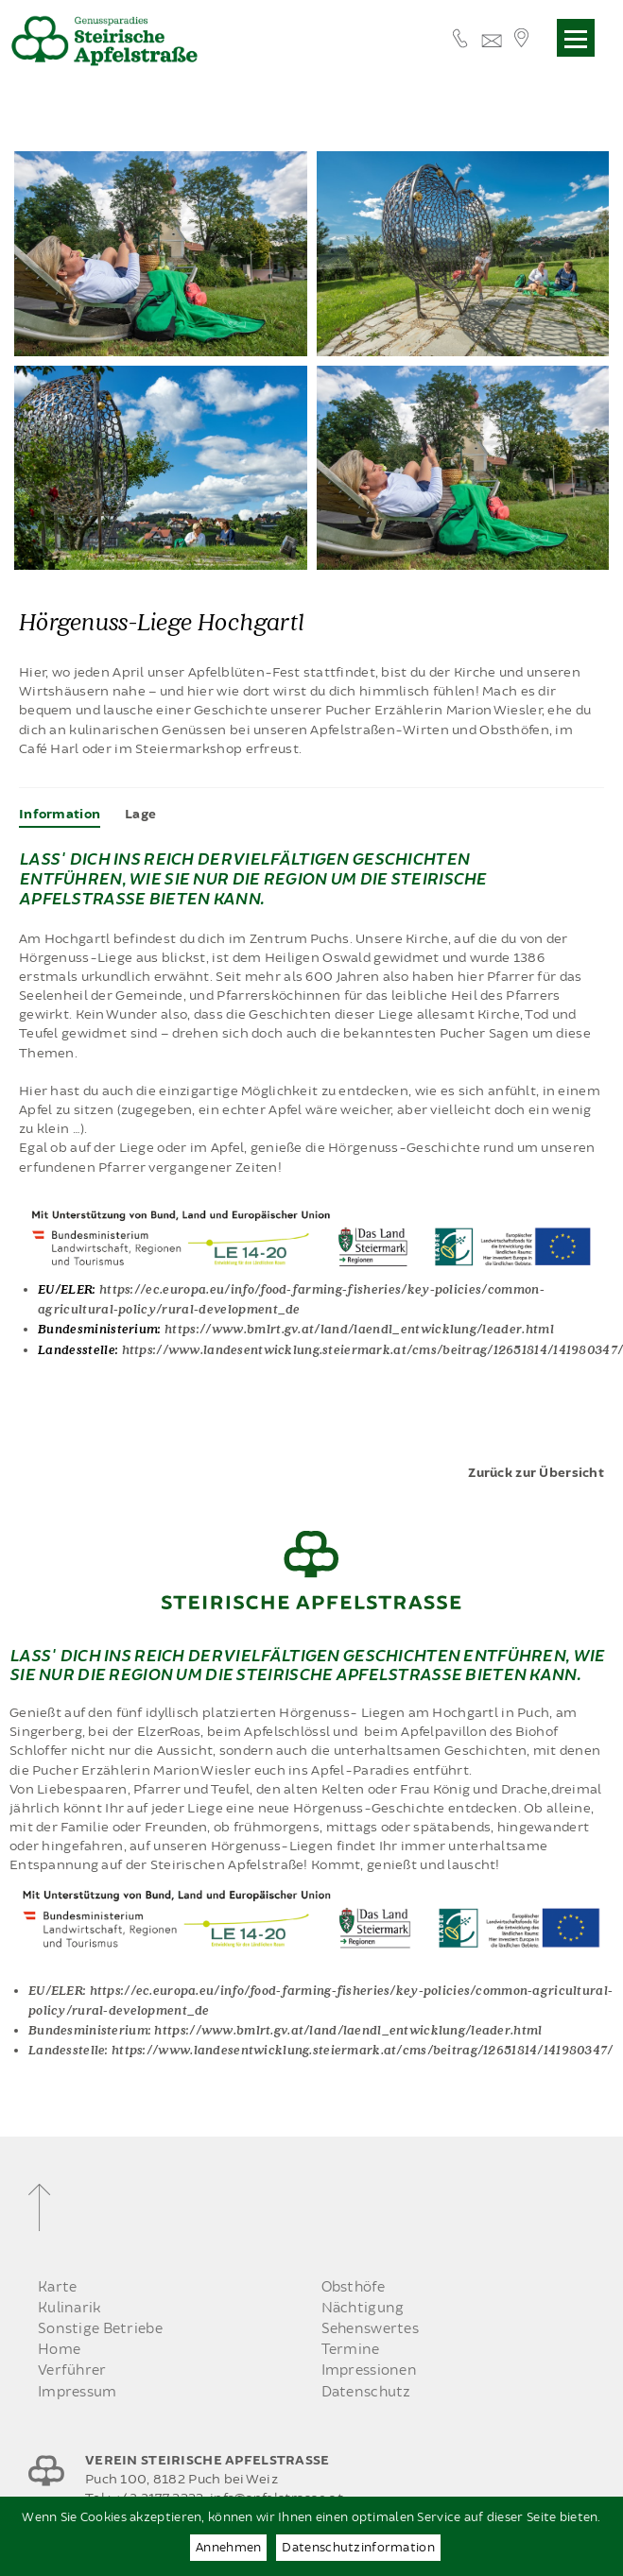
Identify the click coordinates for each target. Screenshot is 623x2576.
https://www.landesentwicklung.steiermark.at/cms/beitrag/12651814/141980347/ (363, 2049)
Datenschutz (366, 2392)
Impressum (77, 2392)
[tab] (59, 815)
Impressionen (369, 2370)
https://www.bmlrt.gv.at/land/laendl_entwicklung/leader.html (359, 1328)
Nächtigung (363, 2308)
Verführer (72, 2370)
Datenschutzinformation (358, 2547)
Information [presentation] (59, 814)
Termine (350, 2350)
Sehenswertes (370, 2329)
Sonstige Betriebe (100, 2329)
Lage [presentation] (140, 814)
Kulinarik (70, 2308)
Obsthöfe (353, 2287)
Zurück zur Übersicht (536, 1473)
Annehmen (228, 2547)
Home (59, 2350)
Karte (57, 2287)
